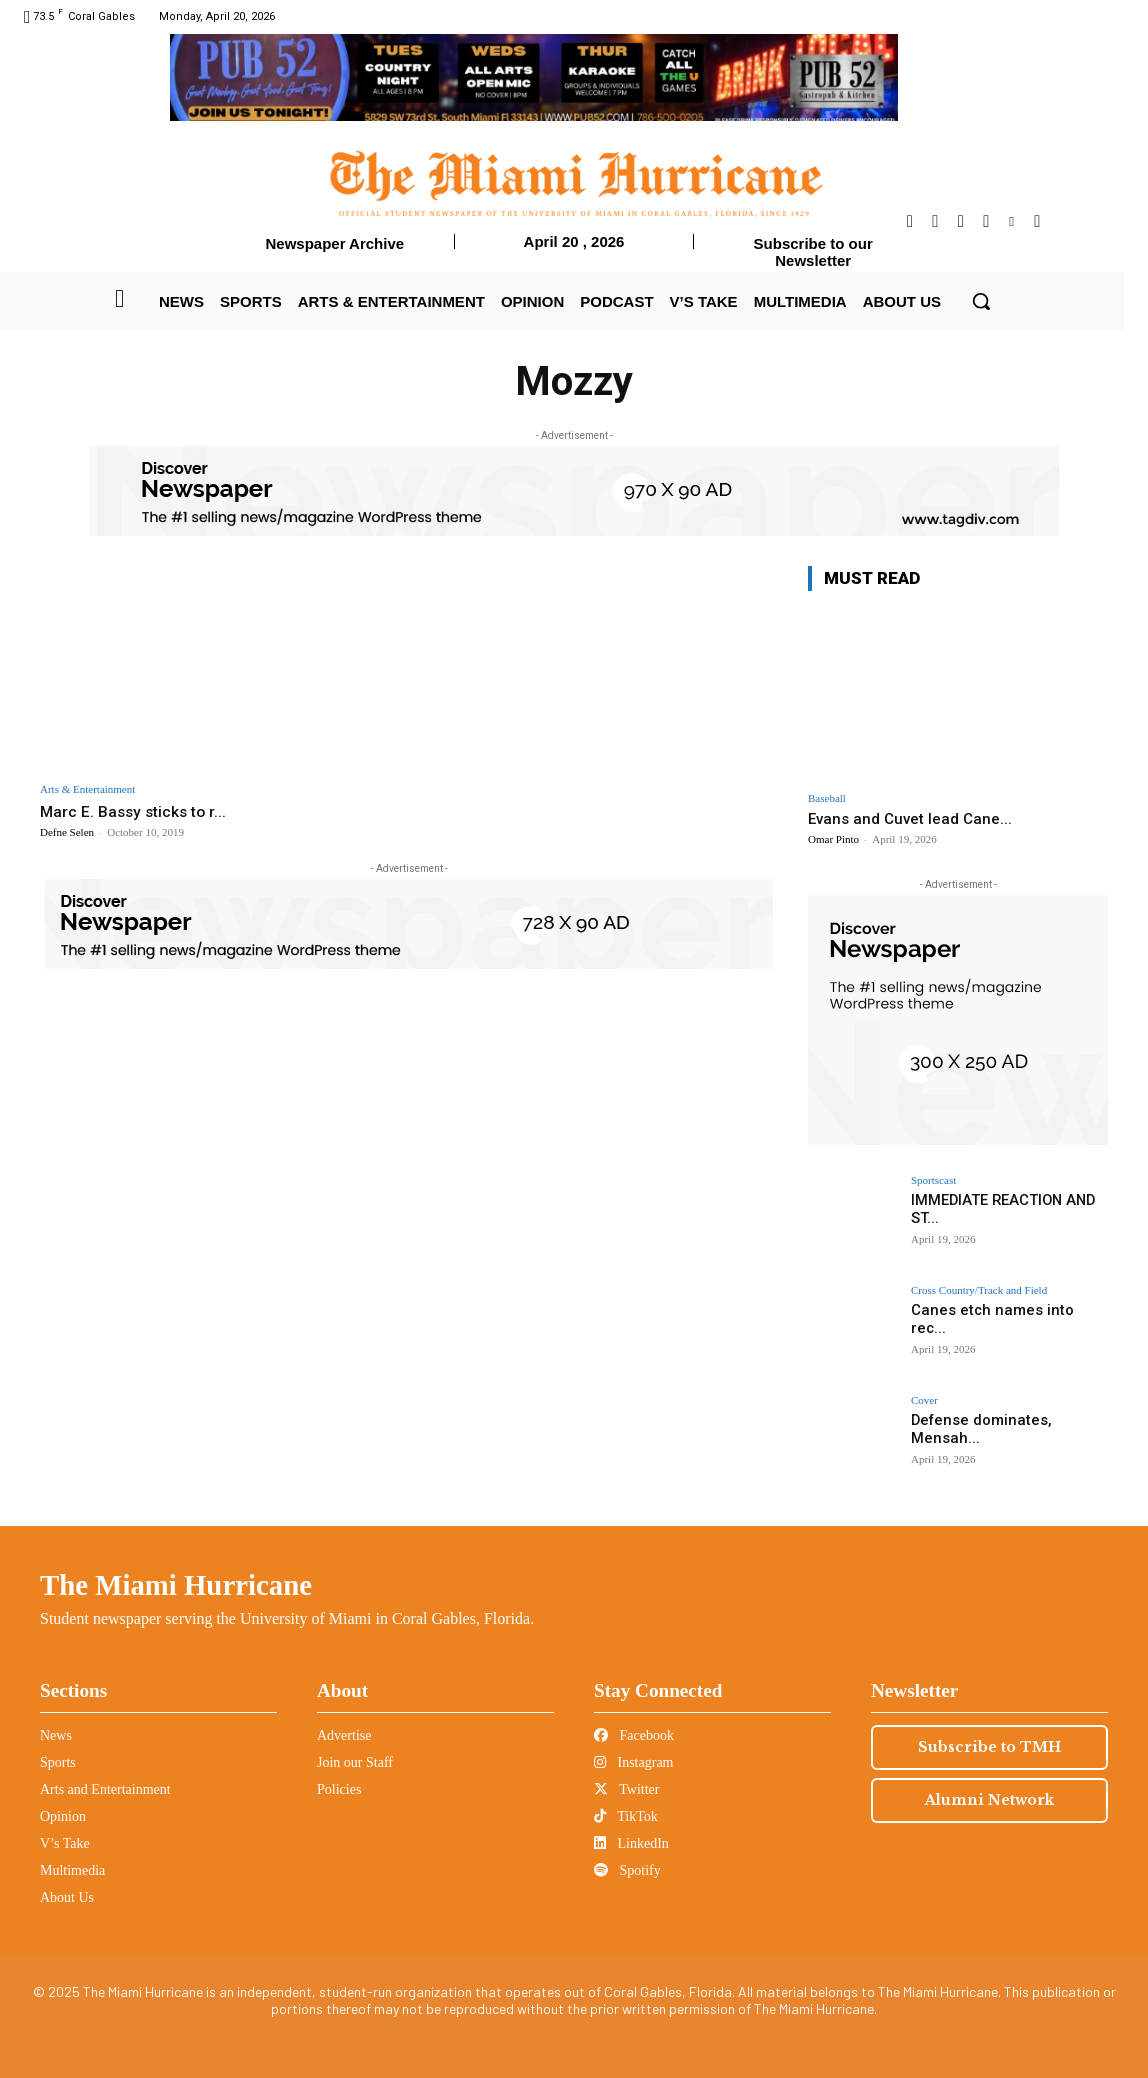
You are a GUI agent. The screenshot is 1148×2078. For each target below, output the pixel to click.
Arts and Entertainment (105, 1789)
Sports (58, 1762)
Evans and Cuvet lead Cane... (910, 819)
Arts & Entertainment (87, 789)
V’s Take (65, 1843)
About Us (67, 1897)
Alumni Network (989, 1800)
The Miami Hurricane (176, 1585)
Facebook (634, 1735)
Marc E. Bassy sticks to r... (138, 811)
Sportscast (933, 1180)
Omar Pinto (833, 839)
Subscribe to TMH (989, 1747)
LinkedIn (631, 1843)
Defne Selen (67, 832)
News (56, 1735)
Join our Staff (355, 1762)
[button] (981, 301)
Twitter (626, 1789)
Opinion (63, 1816)
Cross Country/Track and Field (979, 1290)
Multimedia (72, 1870)
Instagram (633, 1762)
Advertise (344, 1735)
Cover (924, 1400)
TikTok (626, 1816)
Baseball (827, 798)
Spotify (627, 1870)
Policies (339, 1789)
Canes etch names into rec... (1003, 1310)
